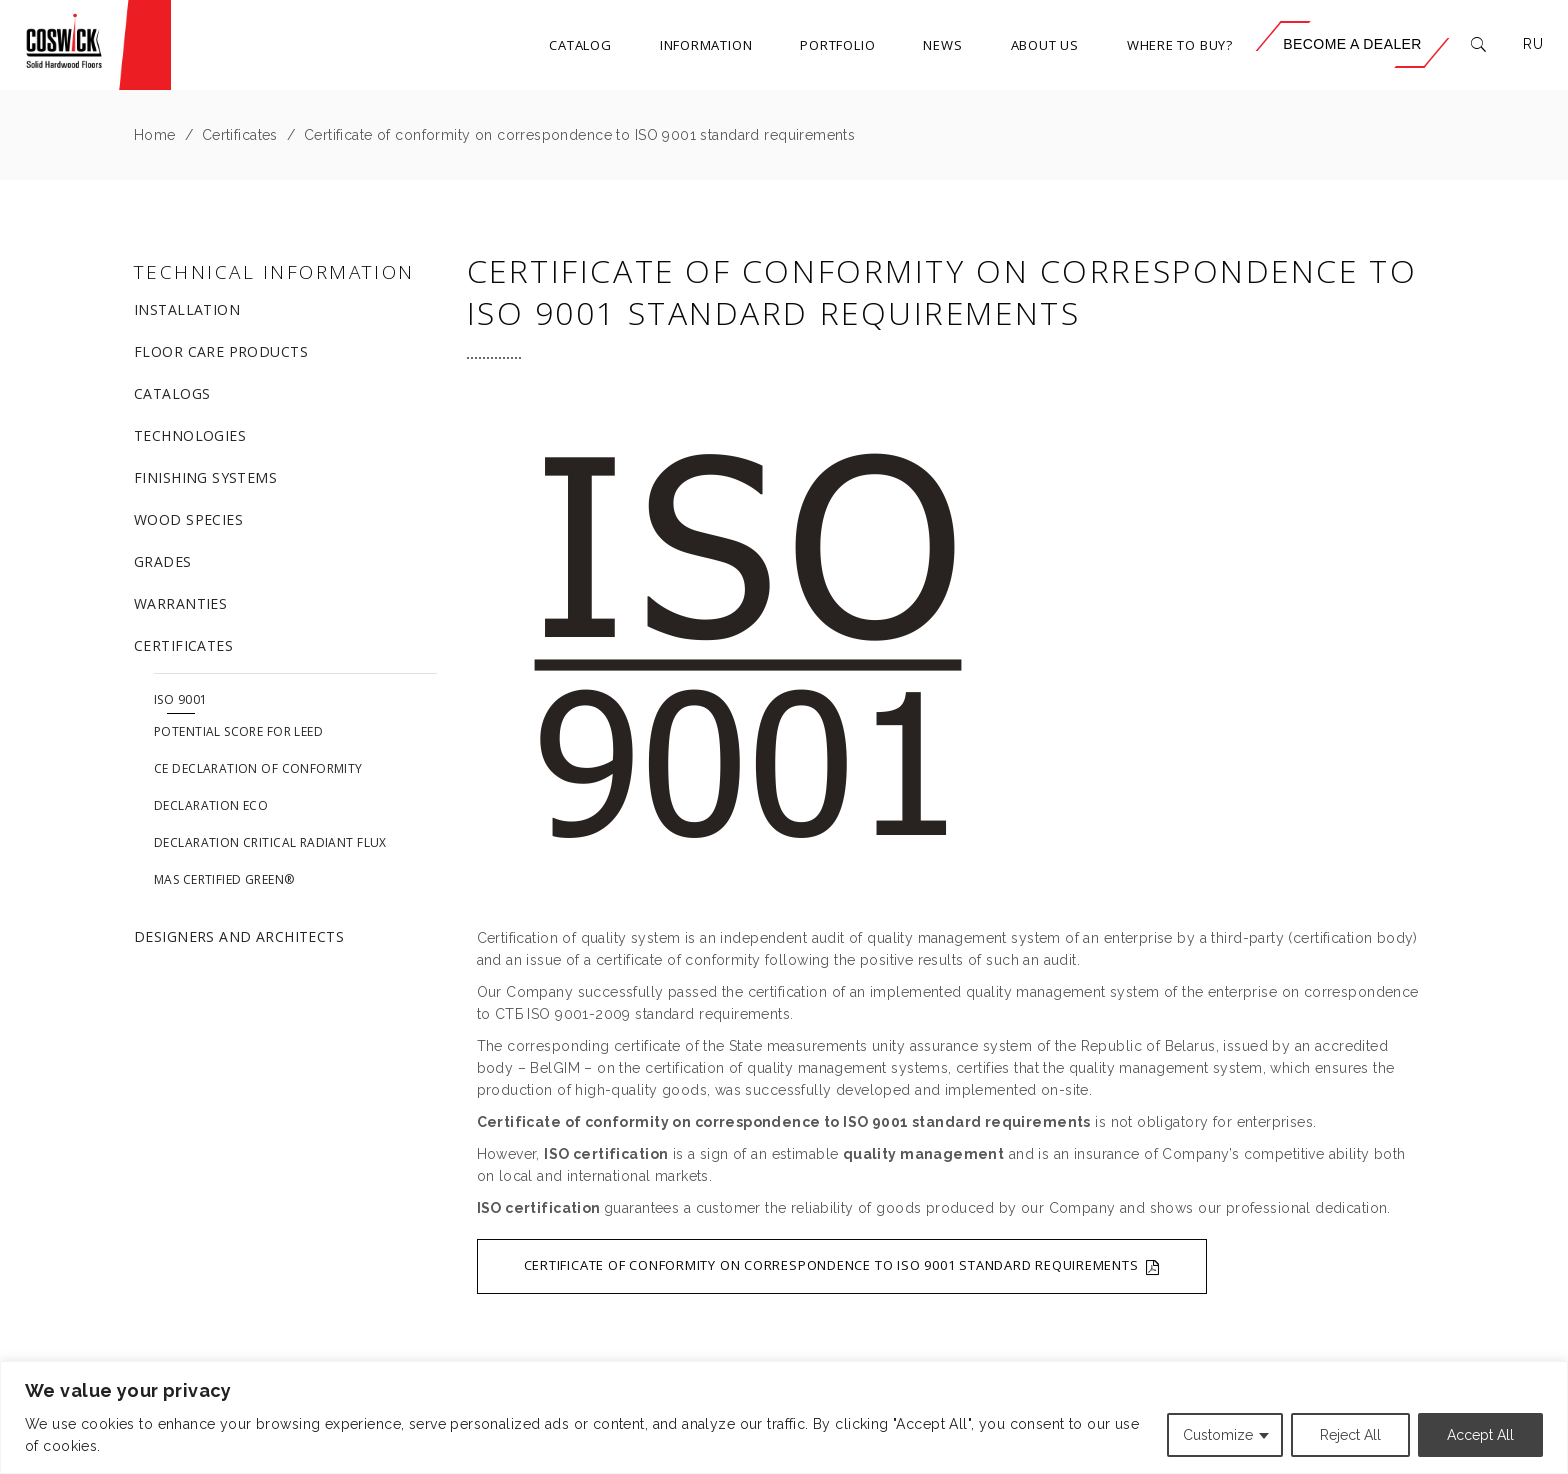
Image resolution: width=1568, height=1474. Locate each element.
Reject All (1350, 1435)
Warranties (180, 603)
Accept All (1480, 1435)
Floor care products (221, 351)
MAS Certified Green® (224, 879)
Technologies (190, 435)
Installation (187, 309)
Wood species (188, 519)
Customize (1218, 1435)
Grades (163, 561)
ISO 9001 (180, 699)
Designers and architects (239, 936)
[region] (784, 1417)
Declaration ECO (211, 805)
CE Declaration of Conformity (258, 768)
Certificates (240, 135)
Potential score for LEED (238, 731)
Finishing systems (205, 477)
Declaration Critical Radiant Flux (270, 842)
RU (1533, 44)
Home (155, 135)
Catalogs (172, 393)
